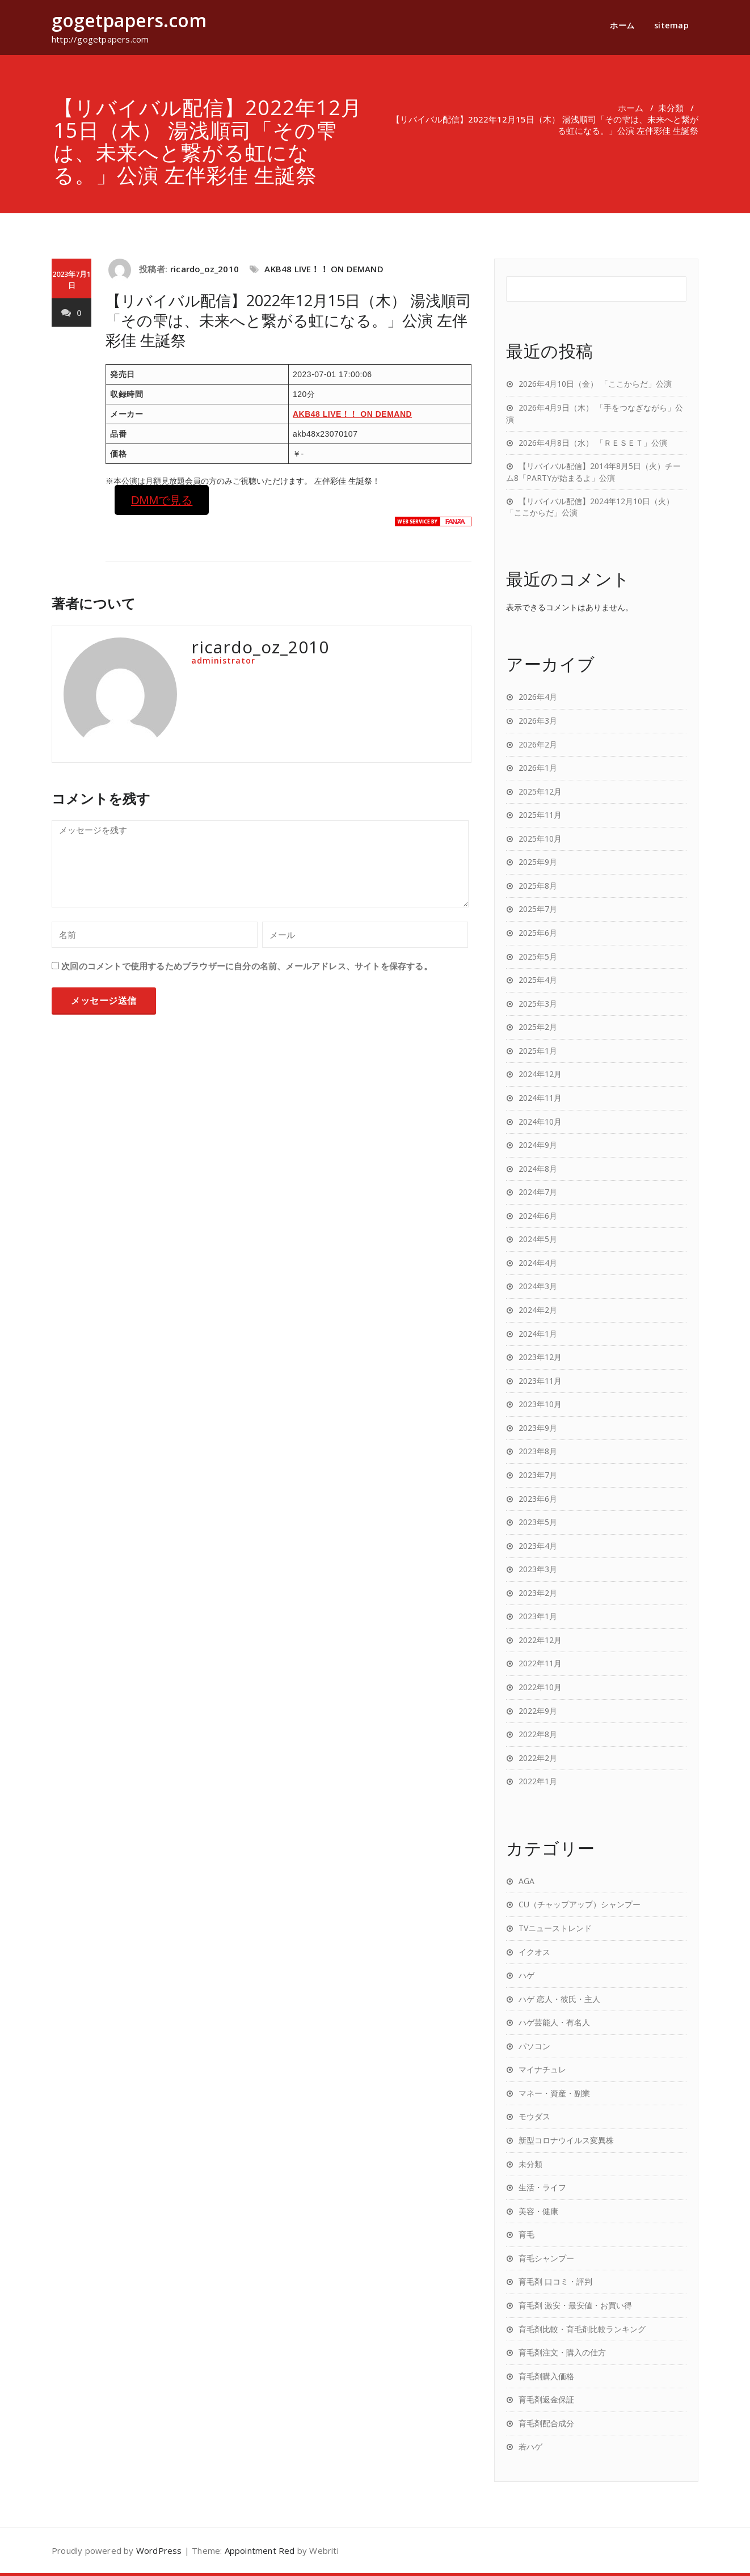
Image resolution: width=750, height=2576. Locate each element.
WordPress (159, 2550)
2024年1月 (538, 1333)
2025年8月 (538, 885)
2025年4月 (538, 979)
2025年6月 (538, 932)
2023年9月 (538, 1427)
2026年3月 (538, 720)
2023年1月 (538, 1616)
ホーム (622, 25)
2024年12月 (540, 1074)
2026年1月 (538, 767)
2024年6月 (538, 1215)
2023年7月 (538, 1474)
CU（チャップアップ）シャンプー (580, 1904)
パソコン (534, 2046)
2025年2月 (538, 1026)
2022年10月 (540, 1687)
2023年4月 (538, 1545)
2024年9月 (538, 1144)
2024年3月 (538, 1286)
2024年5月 (538, 1239)
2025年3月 (538, 1003)
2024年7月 (538, 1191)
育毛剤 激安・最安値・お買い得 (575, 2305)
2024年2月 (538, 1309)
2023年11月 (540, 1380)
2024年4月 (538, 1262)
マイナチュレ (542, 2069)
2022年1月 (538, 1781)
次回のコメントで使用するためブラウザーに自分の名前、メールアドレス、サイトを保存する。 (246, 966)
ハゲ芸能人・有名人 (554, 2022)
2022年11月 (540, 1663)
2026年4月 (538, 696)
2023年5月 (538, 1522)
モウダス (534, 2116)
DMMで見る (161, 499)
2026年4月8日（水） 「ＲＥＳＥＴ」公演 (593, 442)
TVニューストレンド (555, 1928)
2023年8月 (538, 1451)
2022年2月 (538, 1757)
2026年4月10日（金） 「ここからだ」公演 (595, 383)
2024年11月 (540, 1097)
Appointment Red (260, 2550)
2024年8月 (538, 1168)
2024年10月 (540, 1121)
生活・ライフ (542, 2187)
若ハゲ (530, 2446)
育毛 (526, 2234)
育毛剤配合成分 (546, 2423)
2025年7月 (538, 908)
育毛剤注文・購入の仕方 (562, 2352)
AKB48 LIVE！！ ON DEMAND (323, 269)
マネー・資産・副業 (554, 2093)
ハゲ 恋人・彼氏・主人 (559, 1999)
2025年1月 (538, 1050)
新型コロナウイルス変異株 (566, 2140)
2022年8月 (538, 1734)
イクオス (534, 1951)
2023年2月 (538, 1592)
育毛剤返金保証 (546, 2399)
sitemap (671, 25)
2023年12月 (540, 1357)
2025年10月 (540, 838)
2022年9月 (538, 1710)
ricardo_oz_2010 (204, 269)
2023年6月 (538, 1498)
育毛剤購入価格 (546, 2376)
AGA (526, 1881)
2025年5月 (538, 956)
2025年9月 (538, 861)
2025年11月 (540, 814)
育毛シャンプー (546, 2258)
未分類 (671, 107)
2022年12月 (540, 1640)
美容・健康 (538, 2211)
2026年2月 (538, 744)
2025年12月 (540, 791)
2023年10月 (540, 1404)
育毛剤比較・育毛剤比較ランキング (582, 2329)
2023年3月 (538, 1569)
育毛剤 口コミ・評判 (555, 2281)
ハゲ (526, 1975)
